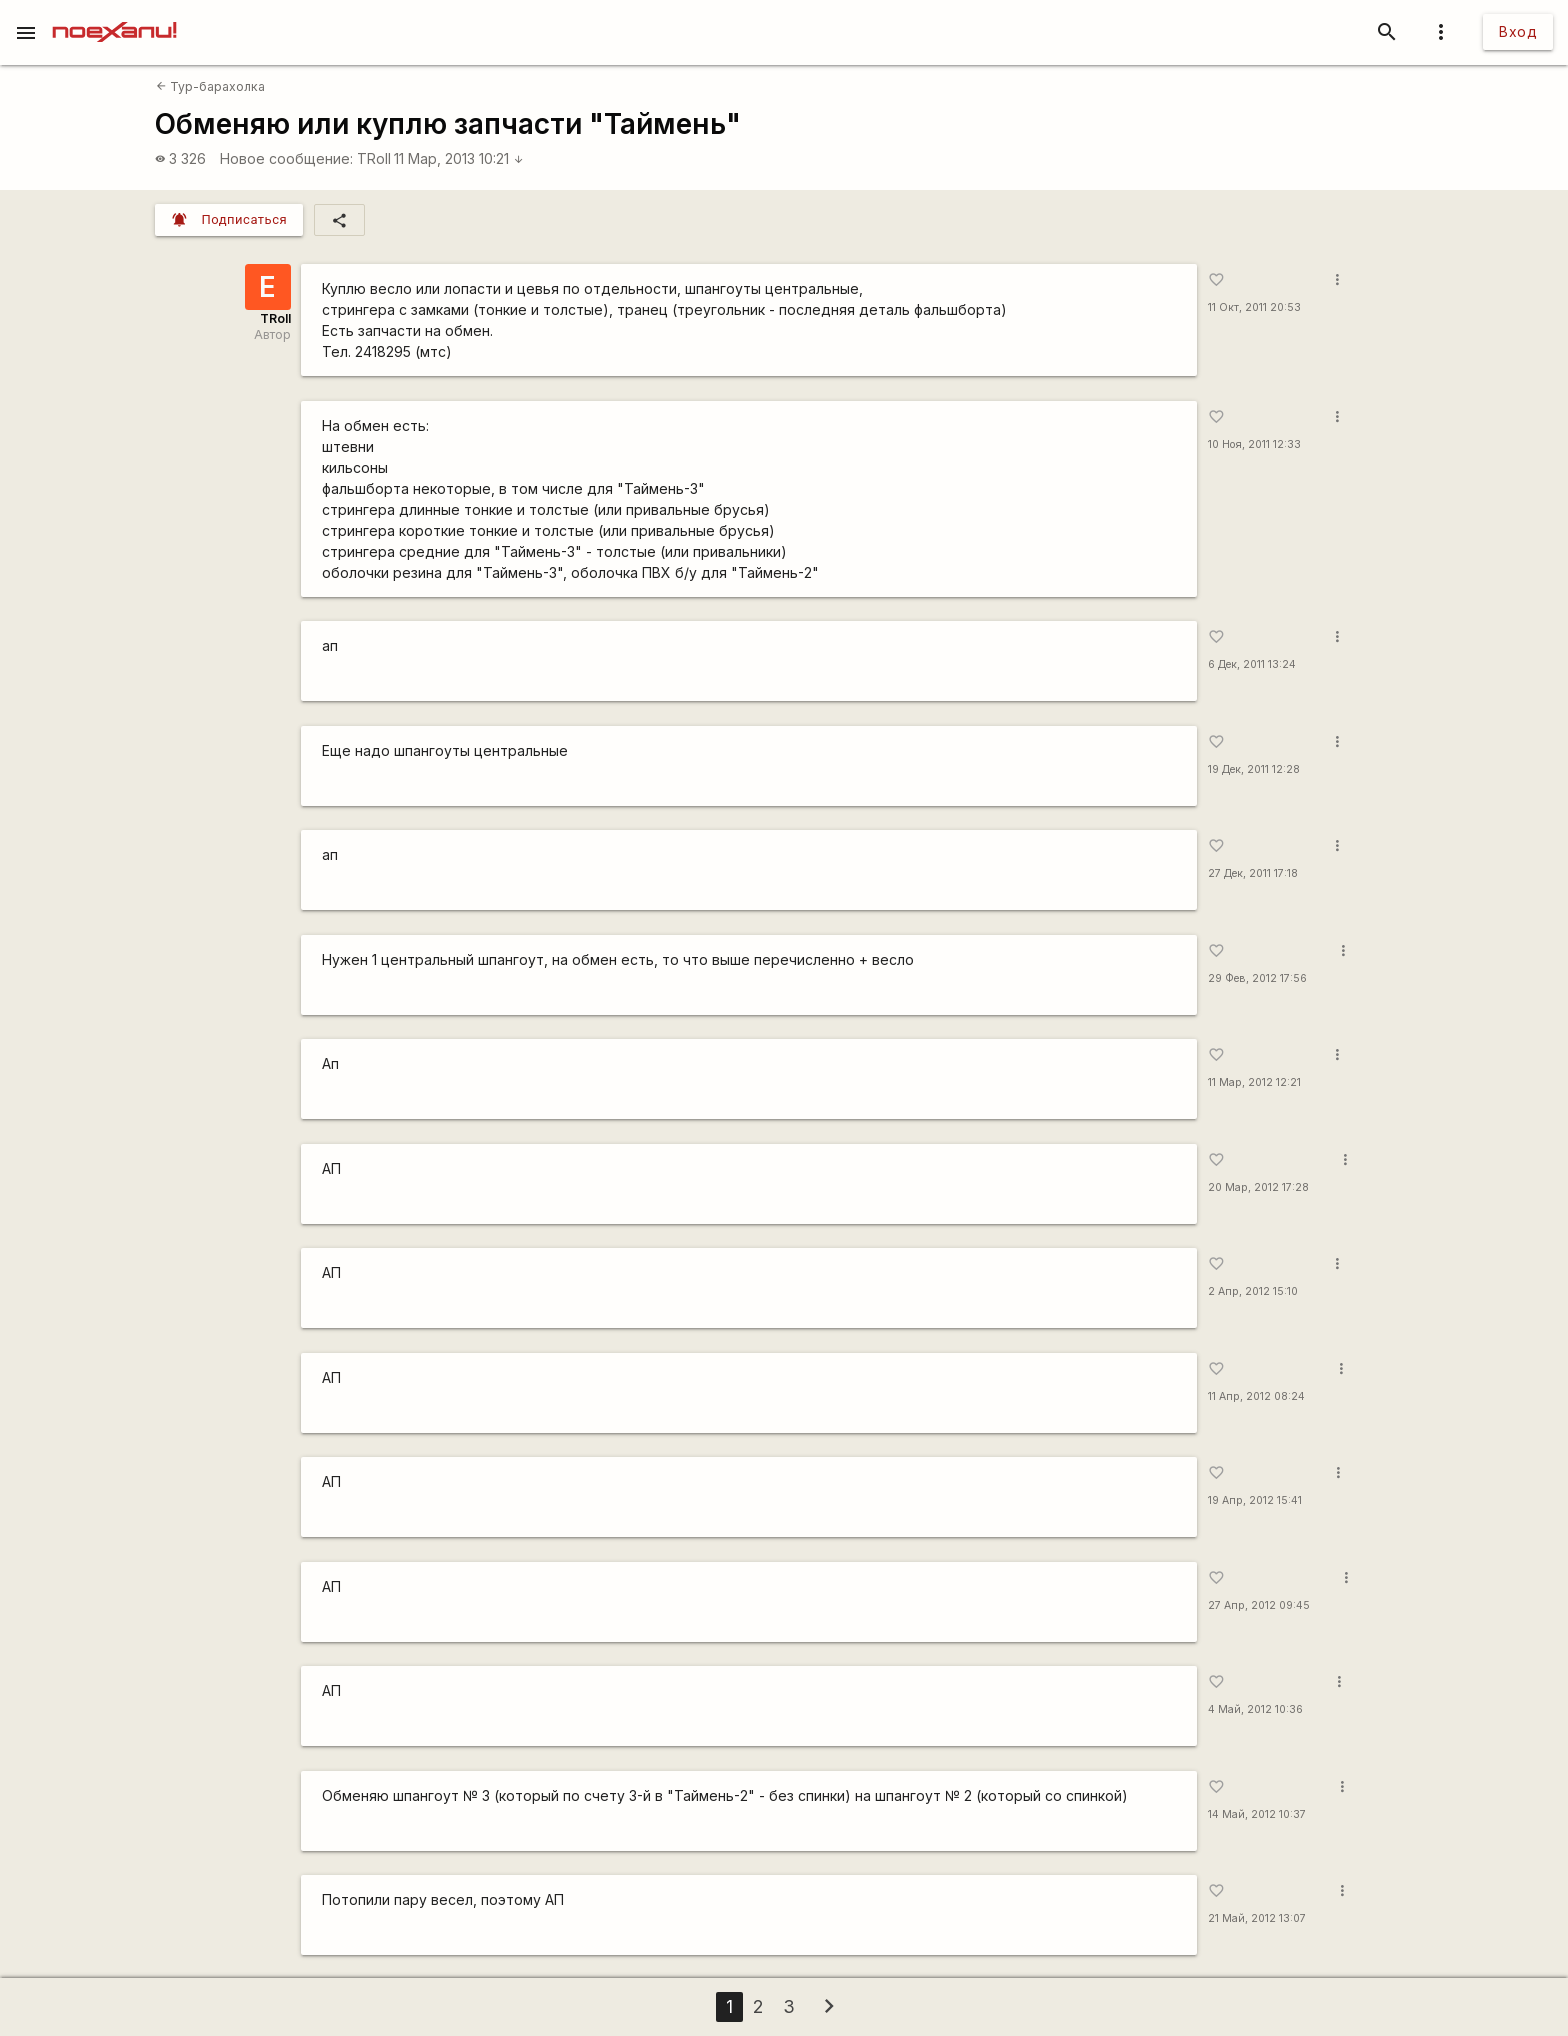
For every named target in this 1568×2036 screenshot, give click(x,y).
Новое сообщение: (286, 158)
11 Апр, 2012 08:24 (1256, 1396)
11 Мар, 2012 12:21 (1254, 1082)
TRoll (374, 158)
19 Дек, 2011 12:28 (1254, 769)
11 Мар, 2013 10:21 (459, 158)
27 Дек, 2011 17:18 (1253, 873)
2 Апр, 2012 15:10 (1253, 1291)
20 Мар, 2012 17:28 (1258, 1187)
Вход (1518, 31)
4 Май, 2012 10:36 (1255, 1709)
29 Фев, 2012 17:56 (1257, 978)
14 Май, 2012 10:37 (1257, 1814)
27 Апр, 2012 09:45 (1259, 1605)
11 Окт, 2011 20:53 (1254, 307)
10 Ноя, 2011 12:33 (1254, 444)
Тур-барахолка (210, 86)
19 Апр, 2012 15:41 (1255, 1500)
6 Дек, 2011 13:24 (1252, 664)
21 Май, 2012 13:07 (1257, 1918)
